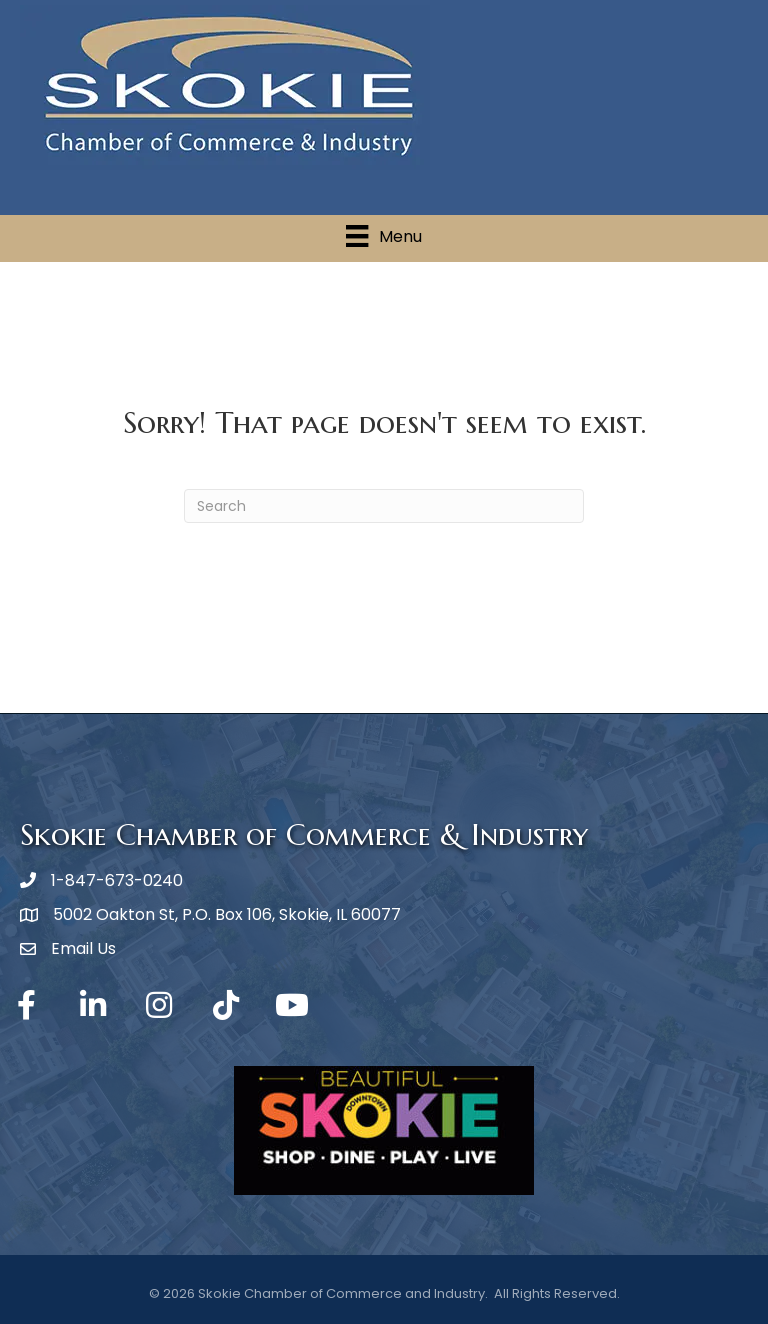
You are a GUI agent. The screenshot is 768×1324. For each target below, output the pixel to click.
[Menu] (383, 236)
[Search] (384, 506)
